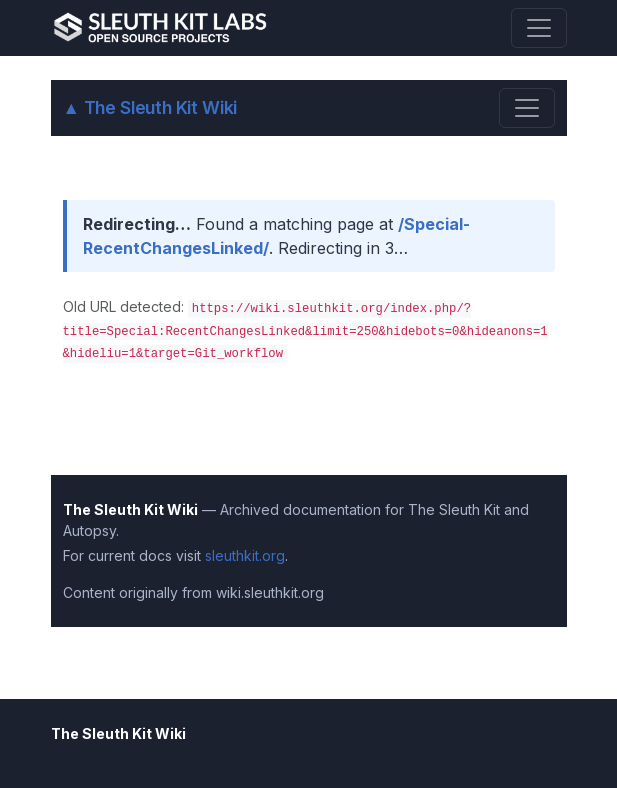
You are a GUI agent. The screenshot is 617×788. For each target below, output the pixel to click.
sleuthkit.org (245, 555)
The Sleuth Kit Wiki (150, 107)
